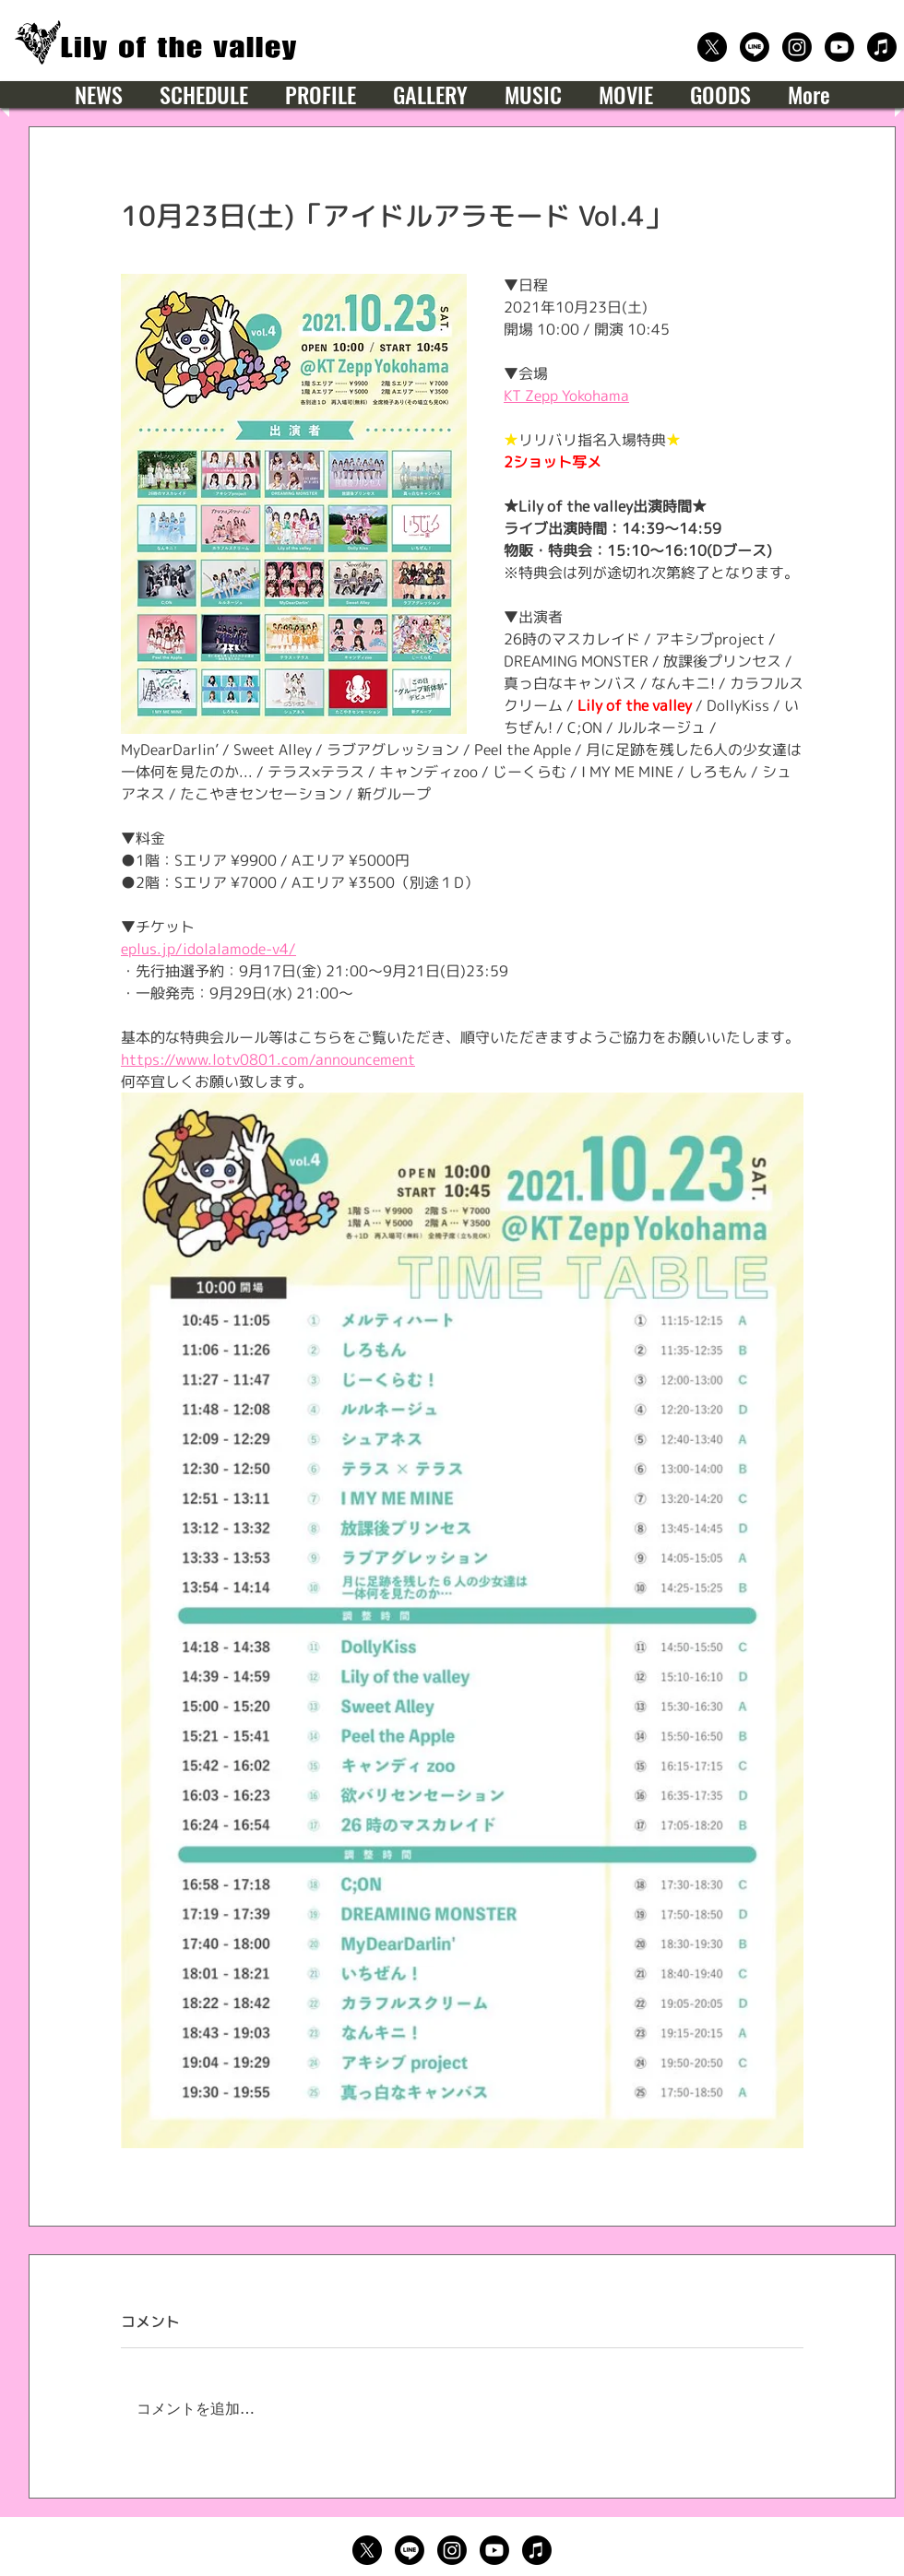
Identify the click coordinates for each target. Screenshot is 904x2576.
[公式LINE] (754, 47)
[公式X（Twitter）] (712, 47)
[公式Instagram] (797, 47)
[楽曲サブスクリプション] (882, 47)
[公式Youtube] (839, 47)
